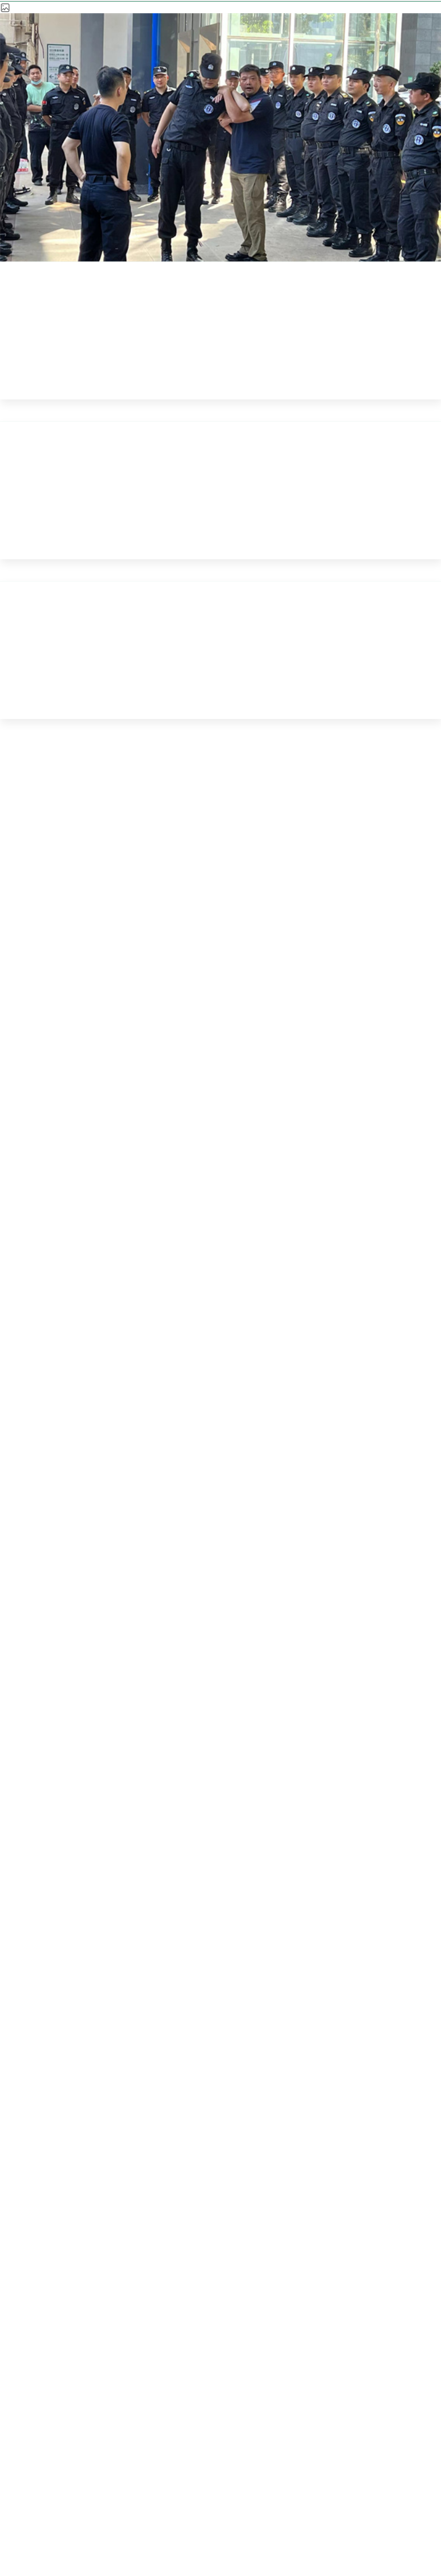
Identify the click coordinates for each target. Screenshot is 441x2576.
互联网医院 (272, 2164)
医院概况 (65, 2125)
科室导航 (375, 2125)
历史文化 (375, 2164)
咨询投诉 (272, 2202)
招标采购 (65, 2202)
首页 (107, 265)
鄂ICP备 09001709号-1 (356, 2481)
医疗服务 (169, 2125)
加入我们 (169, 2202)
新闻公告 (171, 265)
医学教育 (169, 2164)
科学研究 (65, 2164)
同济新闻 (250, 265)
